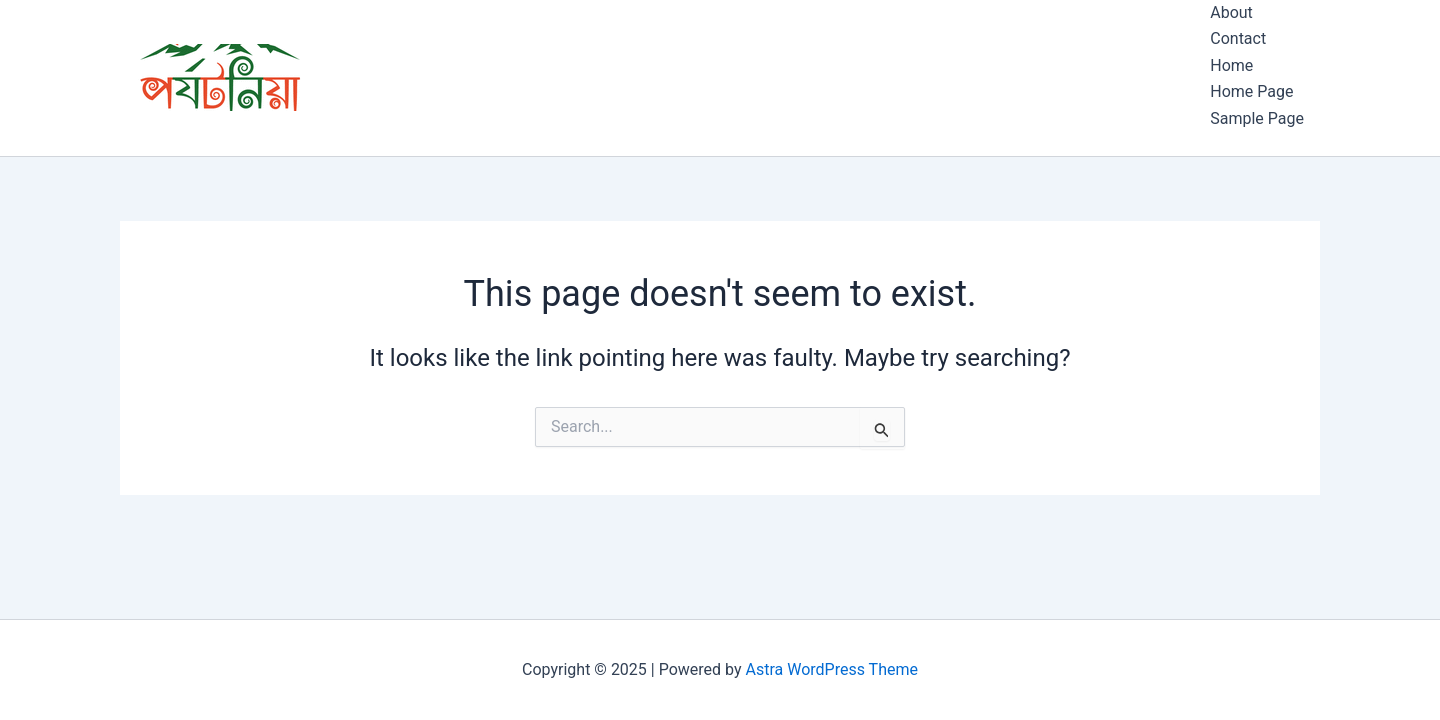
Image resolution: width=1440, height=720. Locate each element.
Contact (1238, 38)
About (1231, 12)
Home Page (1251, 91)
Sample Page (1257, 118)
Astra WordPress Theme (832, 669)
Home (1231, 65)
